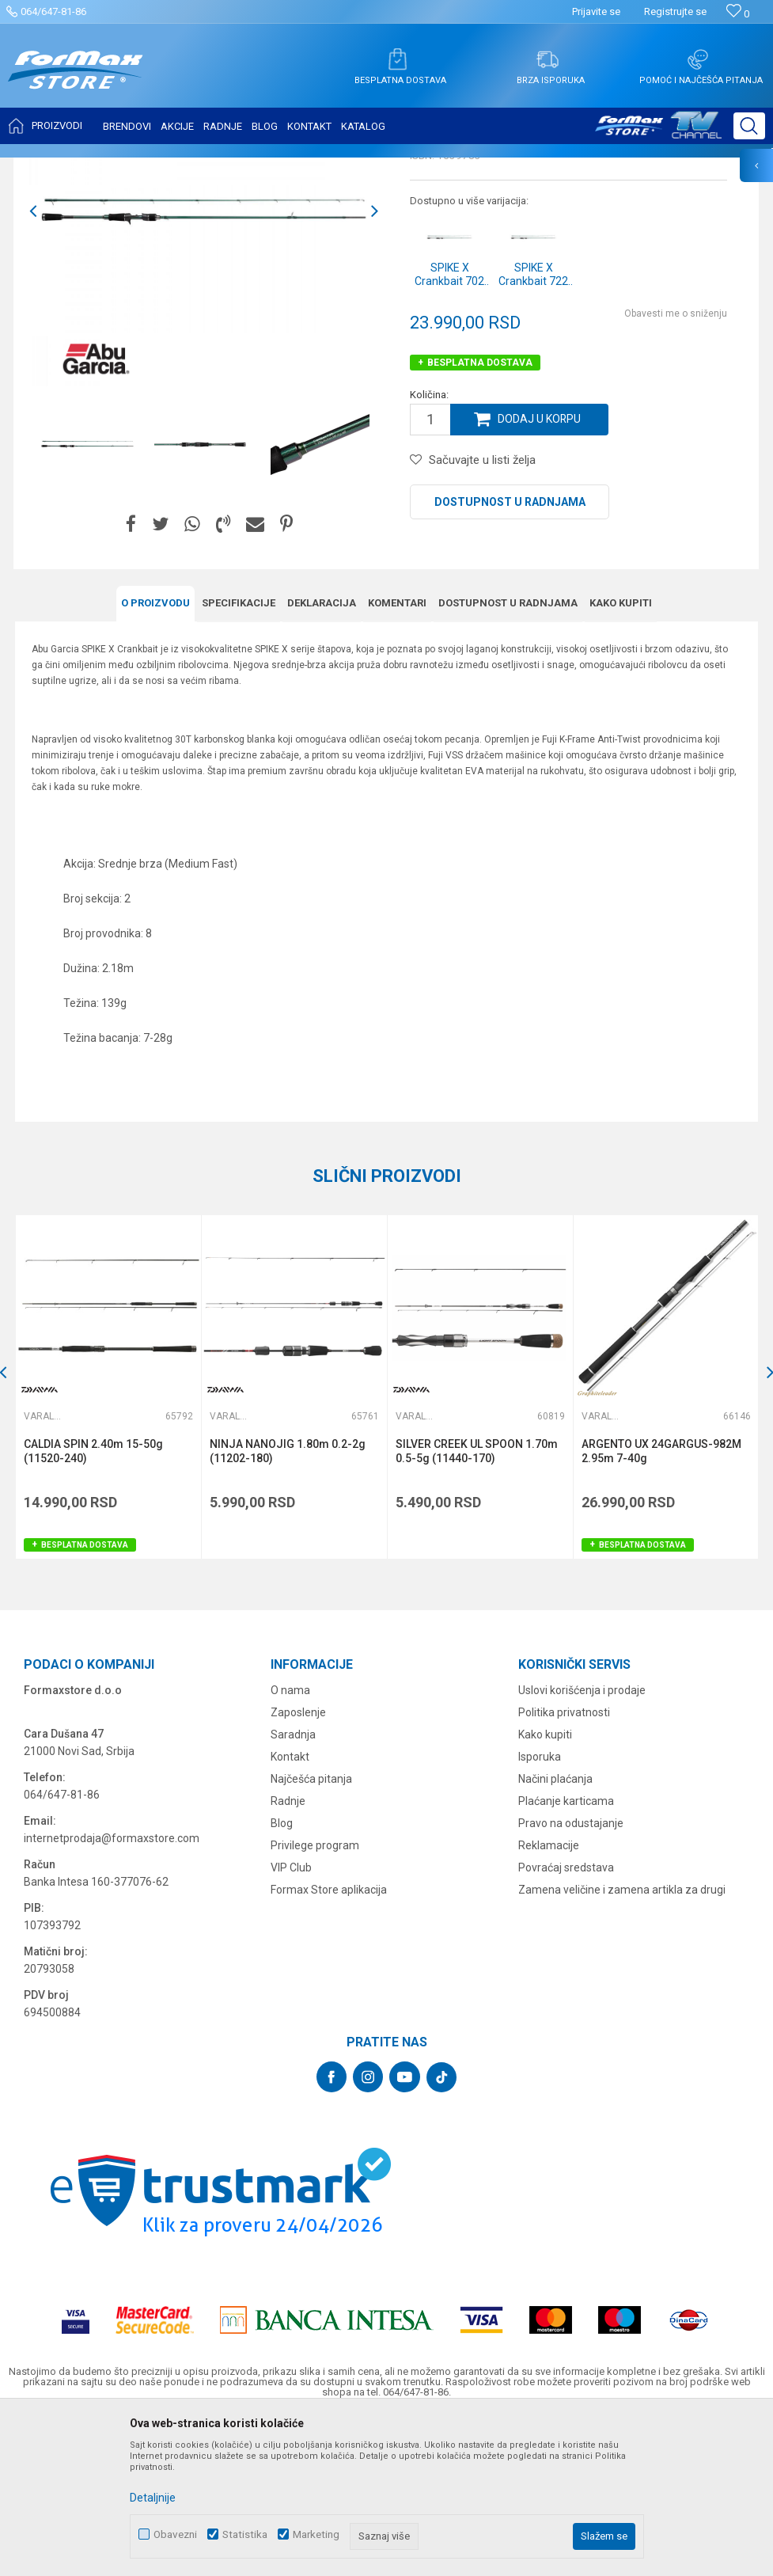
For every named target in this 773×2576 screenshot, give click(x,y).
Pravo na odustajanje (570, 1977)
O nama (290, 1844)
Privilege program (315, 1999)
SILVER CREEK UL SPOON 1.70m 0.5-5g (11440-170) (477, 1607)
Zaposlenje (298, 1866)
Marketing (316, 2534)
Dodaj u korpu (540, 576)
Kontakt (290, 1911)
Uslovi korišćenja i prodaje (582, 1844)
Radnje (288, 1955)
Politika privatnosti (564, 1866)
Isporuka (539, 1911)
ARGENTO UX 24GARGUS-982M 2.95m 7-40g (662, 1607)
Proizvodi (105, 167)
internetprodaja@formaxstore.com (111, 1992)
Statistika (244, 2534)
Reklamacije (548, 1999)
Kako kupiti (620, 759)
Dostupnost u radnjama (509, 658)
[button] (749, 125)
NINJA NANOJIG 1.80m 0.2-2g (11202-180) (288, 1607)
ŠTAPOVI (157, 167)
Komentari (397, 759)
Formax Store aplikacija (329, 2044)
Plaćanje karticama (566, 1955)
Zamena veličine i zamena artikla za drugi (622, 2044)
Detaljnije (153, 2497)
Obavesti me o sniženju (675, 470)
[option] (87, 601)
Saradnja (293, 1889)
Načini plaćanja (555, 1933)
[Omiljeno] (737, 14)
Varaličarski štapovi (230, 167)
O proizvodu (155, 759)
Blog (282, 1977)
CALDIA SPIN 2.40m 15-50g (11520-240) (94, 1607)
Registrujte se (675, 11)
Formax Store (45, 167)
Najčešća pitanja (311, 1933)
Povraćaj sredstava (566, 2022)
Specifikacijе (238, 759)
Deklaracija (321, 759)
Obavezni (175, 2534)
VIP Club (291, 2022)
